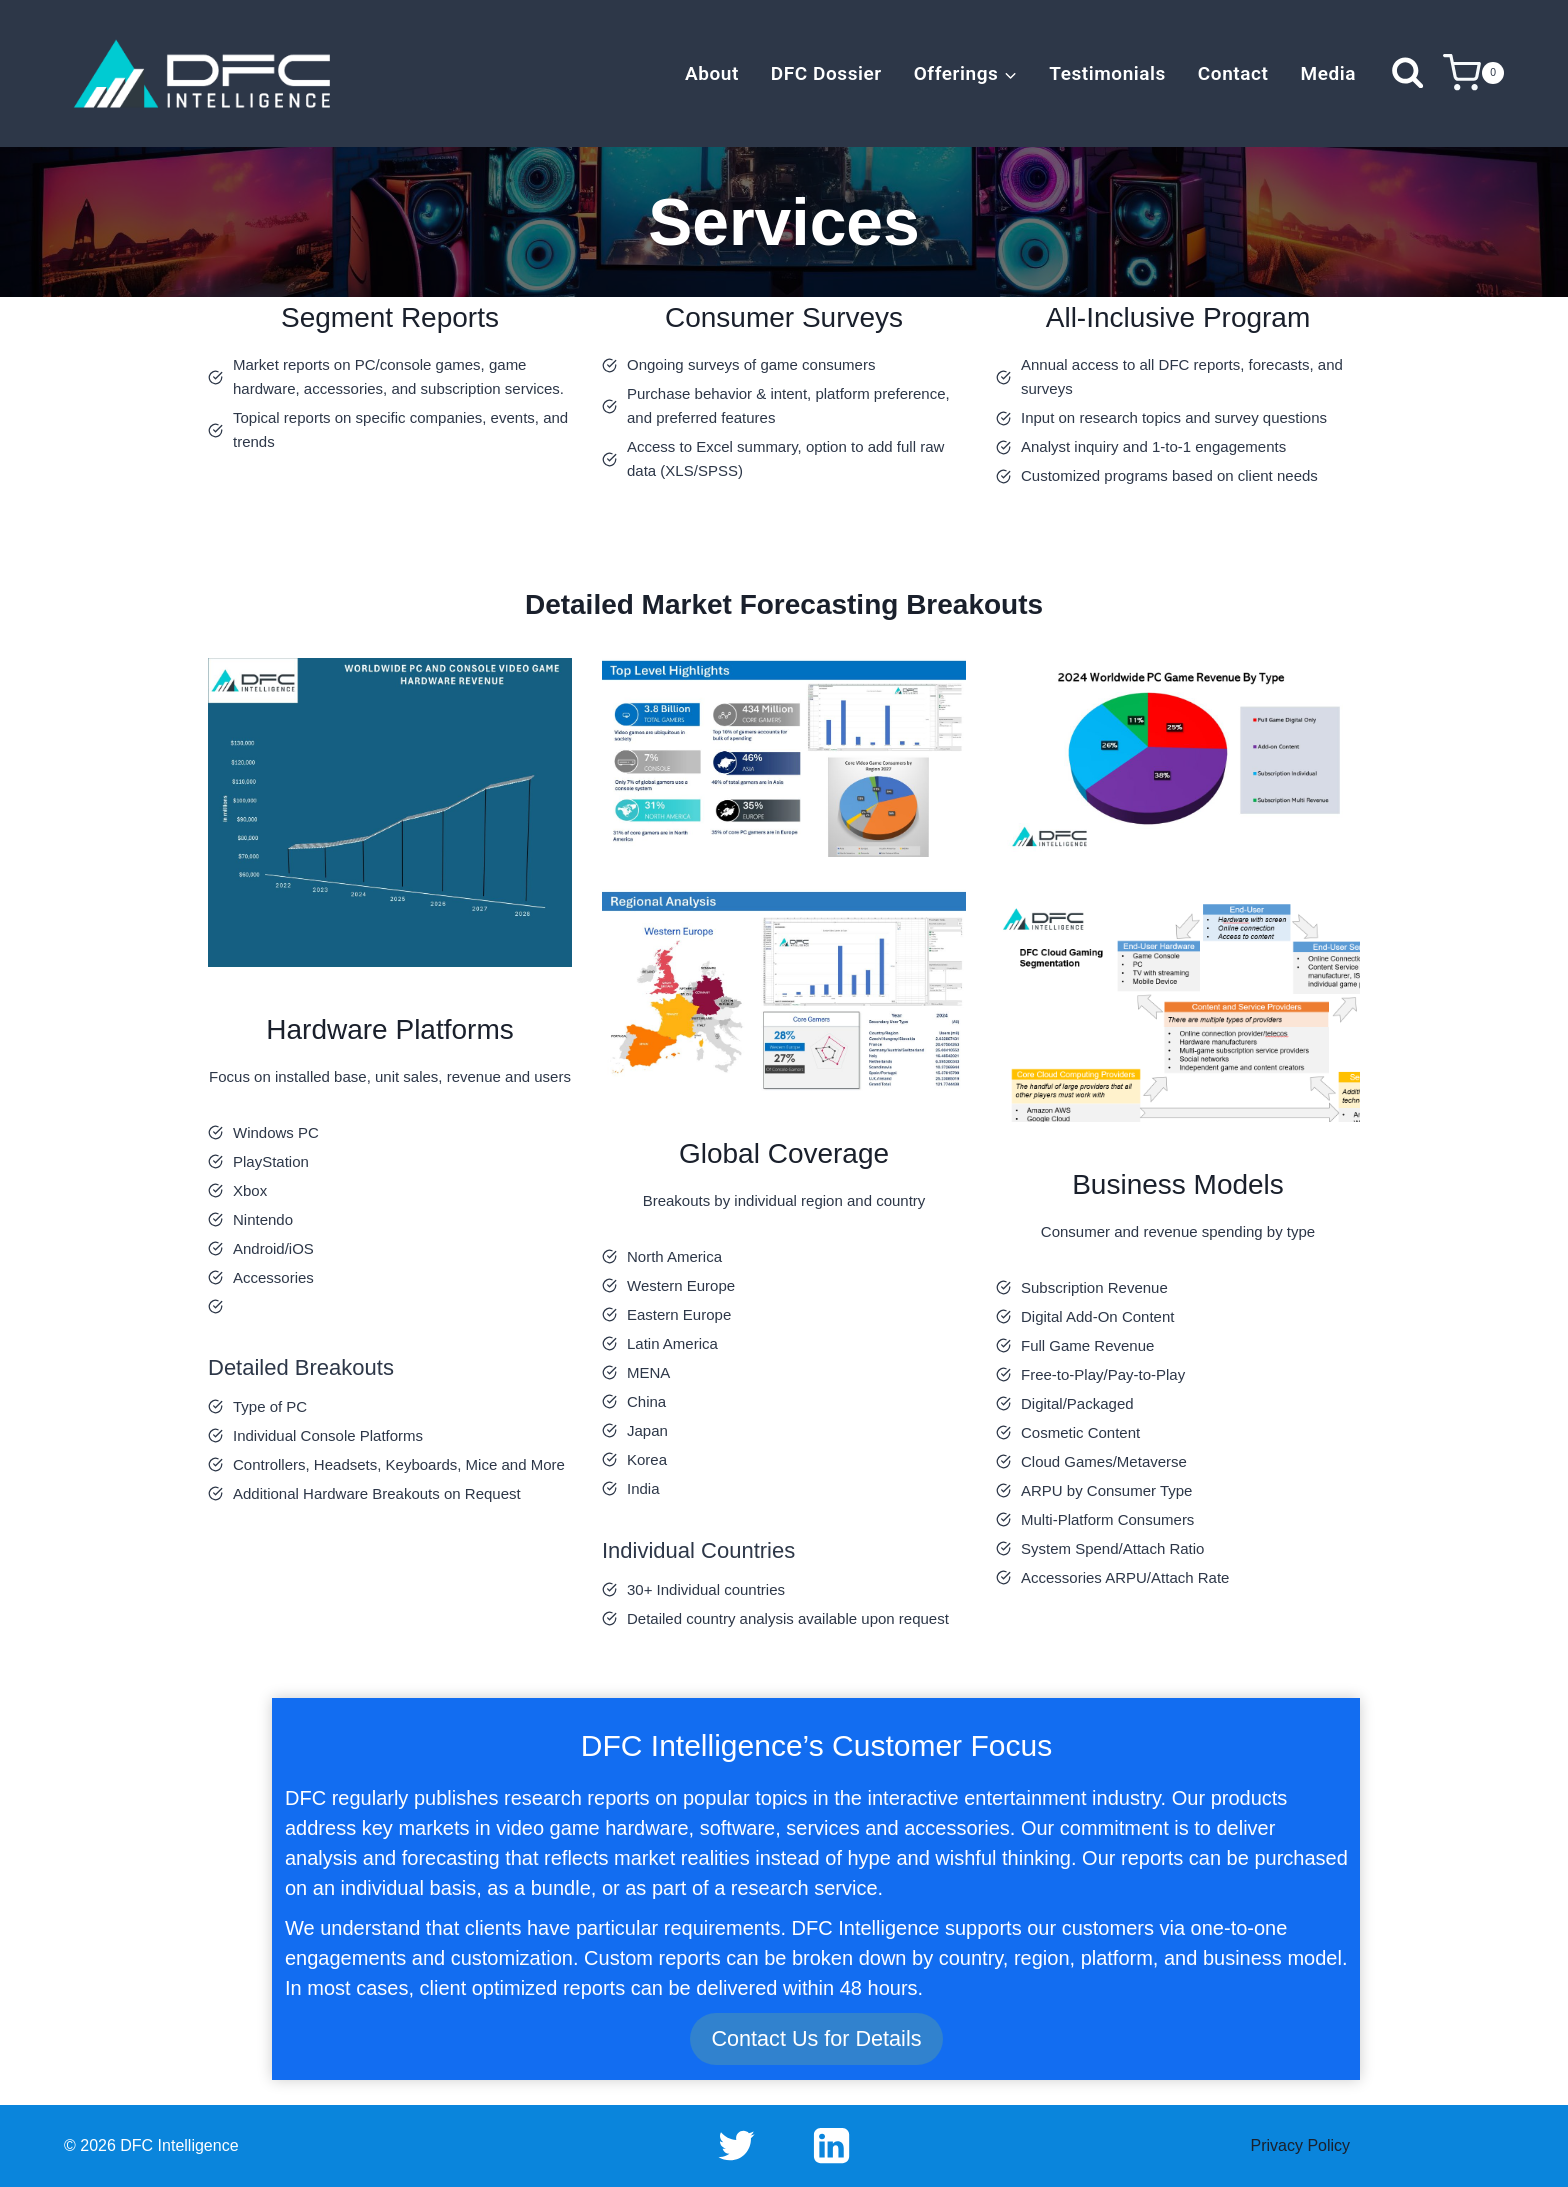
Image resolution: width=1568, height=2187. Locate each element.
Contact (1233, 73)
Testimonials (1107, 73)
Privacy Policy (1301, 2145)
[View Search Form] (1407, 73)
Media (1328, 73)
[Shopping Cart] (1473, 73)
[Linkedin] (831, 2146)
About (712, 73)
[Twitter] (737, 2146)
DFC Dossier (826, 73)
